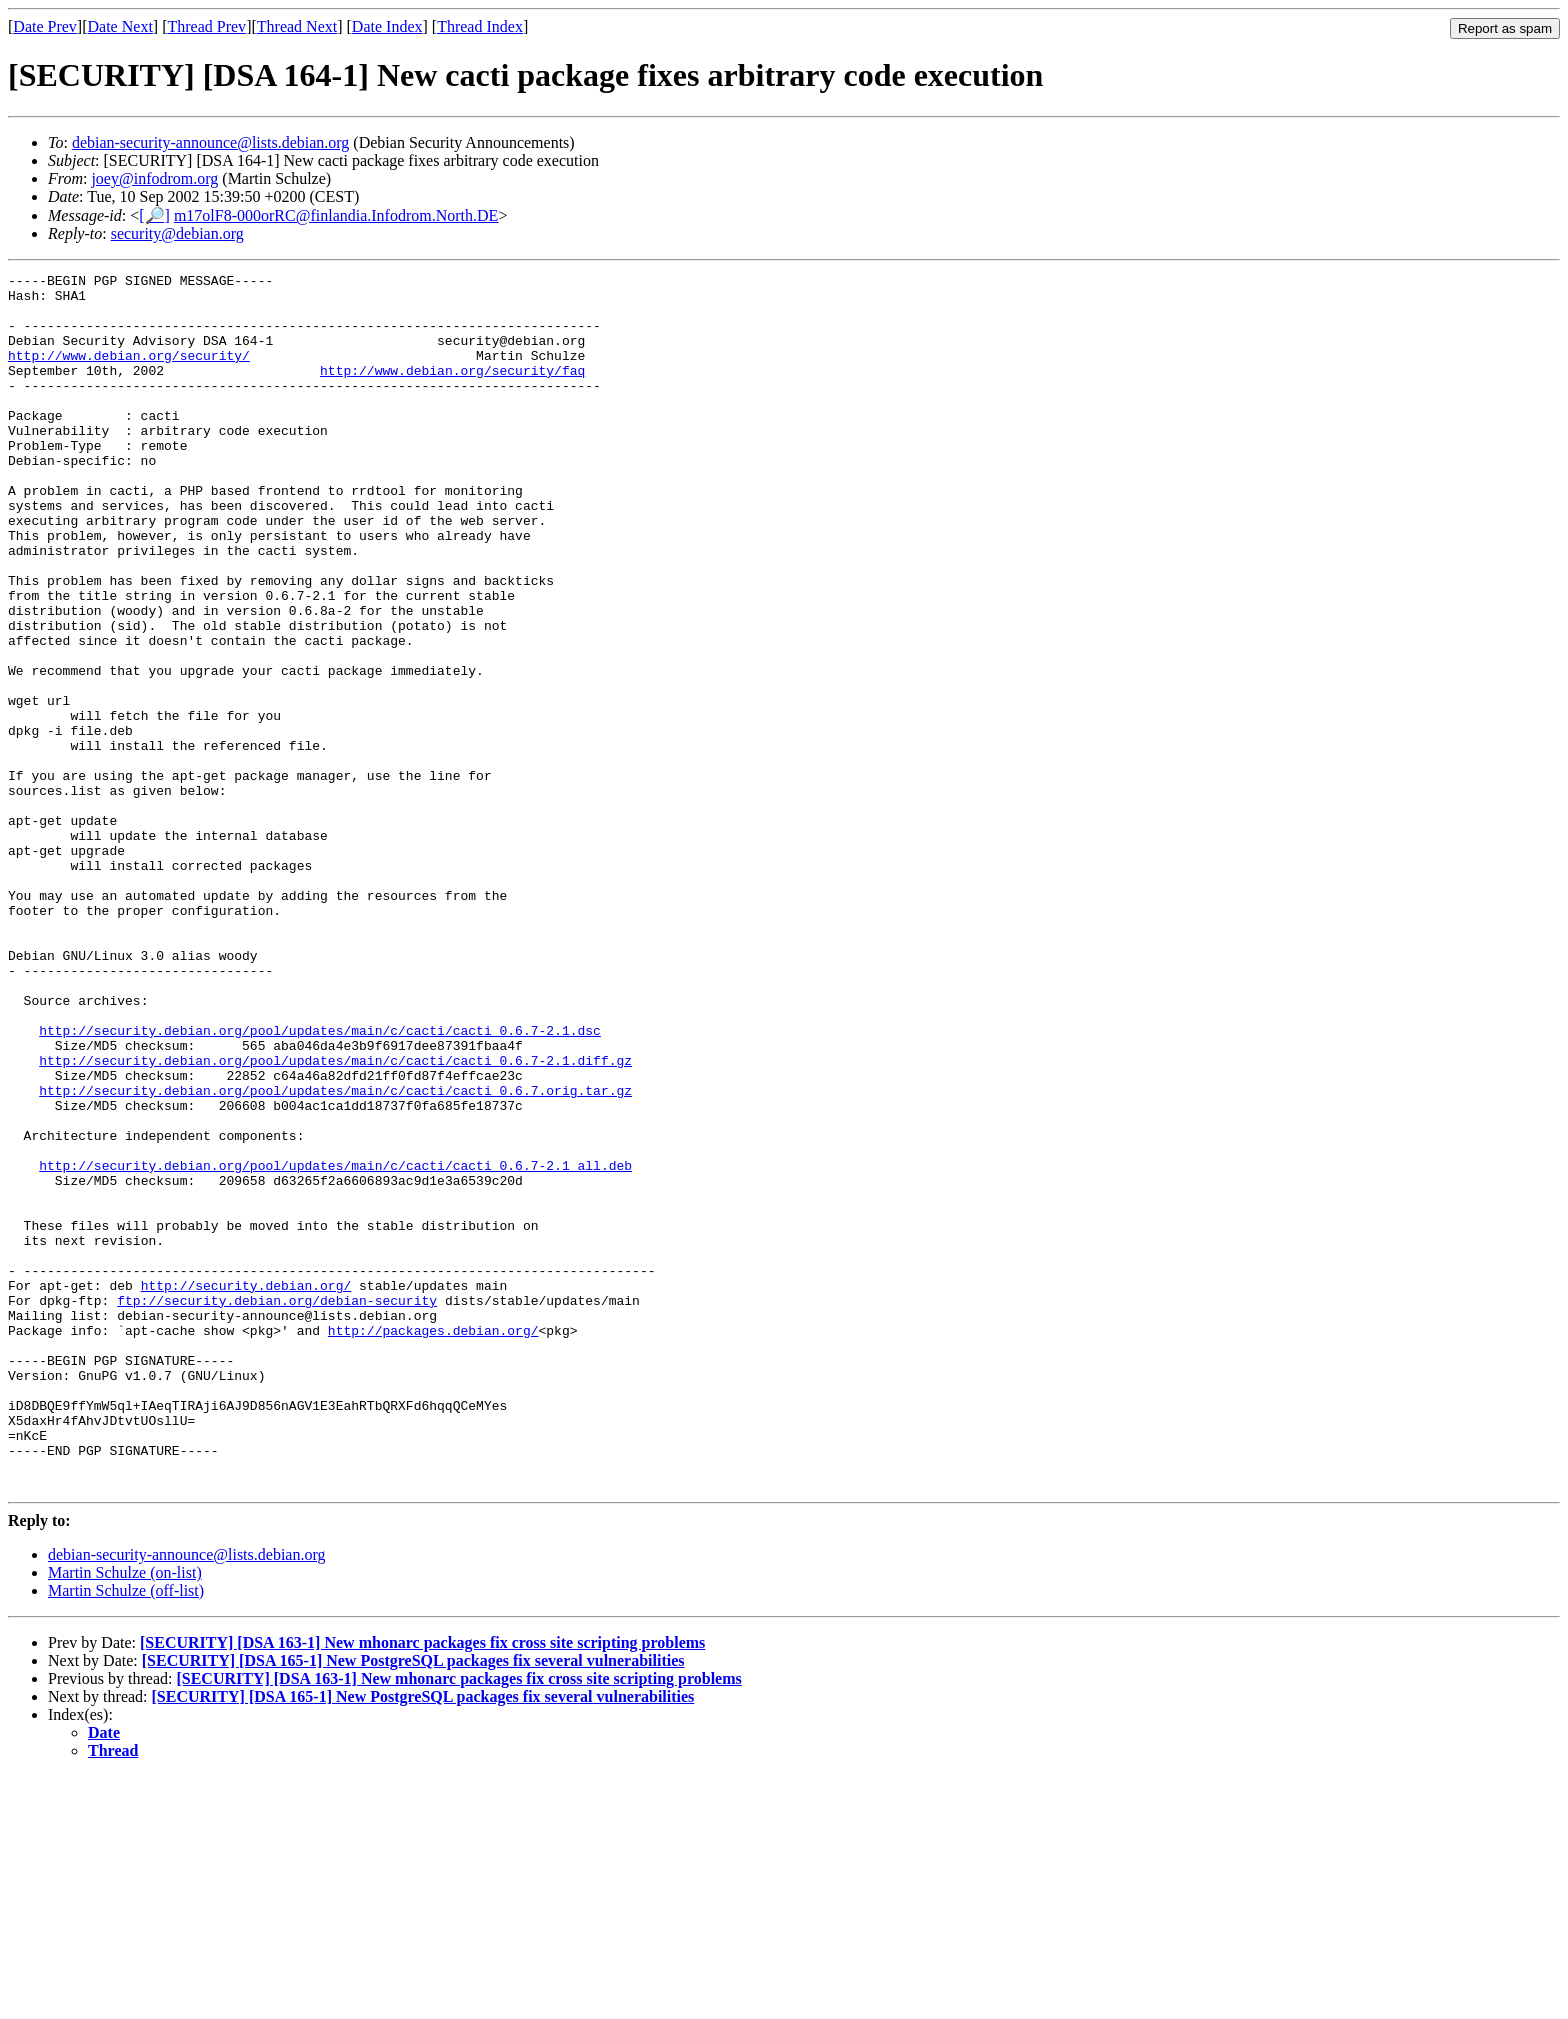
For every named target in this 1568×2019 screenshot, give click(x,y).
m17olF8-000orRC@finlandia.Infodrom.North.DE (336, 215)
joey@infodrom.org (154, 178)
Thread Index (480, 26)
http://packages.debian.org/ (433, 1543)
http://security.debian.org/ (246, 1489)
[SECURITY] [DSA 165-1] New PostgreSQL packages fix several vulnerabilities (413, 1903)
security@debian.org (177, 233)
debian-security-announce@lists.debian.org (210, 142)
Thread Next (297, 26)
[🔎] (154, 215)
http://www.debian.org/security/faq (452, 391)
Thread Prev (206, 26)
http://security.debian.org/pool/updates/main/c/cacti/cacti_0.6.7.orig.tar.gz (335, 1255)
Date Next (120, 26)
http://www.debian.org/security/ (129, 373)
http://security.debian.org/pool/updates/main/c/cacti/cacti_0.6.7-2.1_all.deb (335, 1345)
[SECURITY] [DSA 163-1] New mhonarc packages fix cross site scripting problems (422, 1885)
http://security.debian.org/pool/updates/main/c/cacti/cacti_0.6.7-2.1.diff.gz (335, 1219)
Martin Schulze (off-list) (126, 1833)
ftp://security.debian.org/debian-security (277, 1507)
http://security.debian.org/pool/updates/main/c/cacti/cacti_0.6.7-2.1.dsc (320, 1183)
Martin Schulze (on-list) (125, 1815)
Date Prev (45, 26)
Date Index (387, 26)
